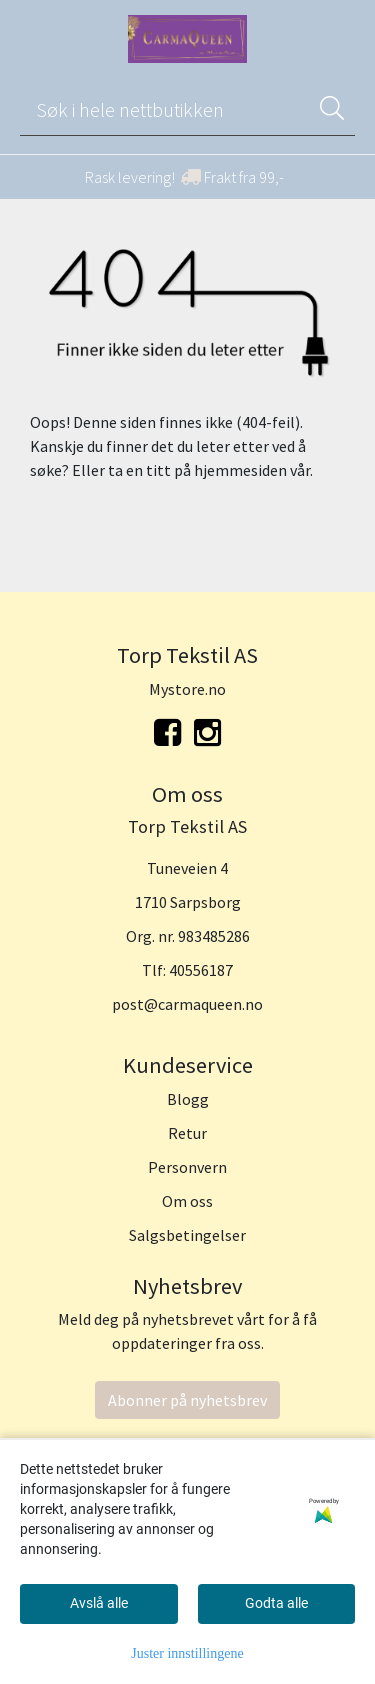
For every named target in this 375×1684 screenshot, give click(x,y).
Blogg (188, 1099)
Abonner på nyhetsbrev (187, 1400)
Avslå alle (99, 1603)
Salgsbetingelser (187, 1235)
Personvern (187, 1167)
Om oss (187, 1201)
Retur (187, 1133)
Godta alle (276, 1603)
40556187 (201, 970)
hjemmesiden (240, 470)
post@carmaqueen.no (187, 1004)
